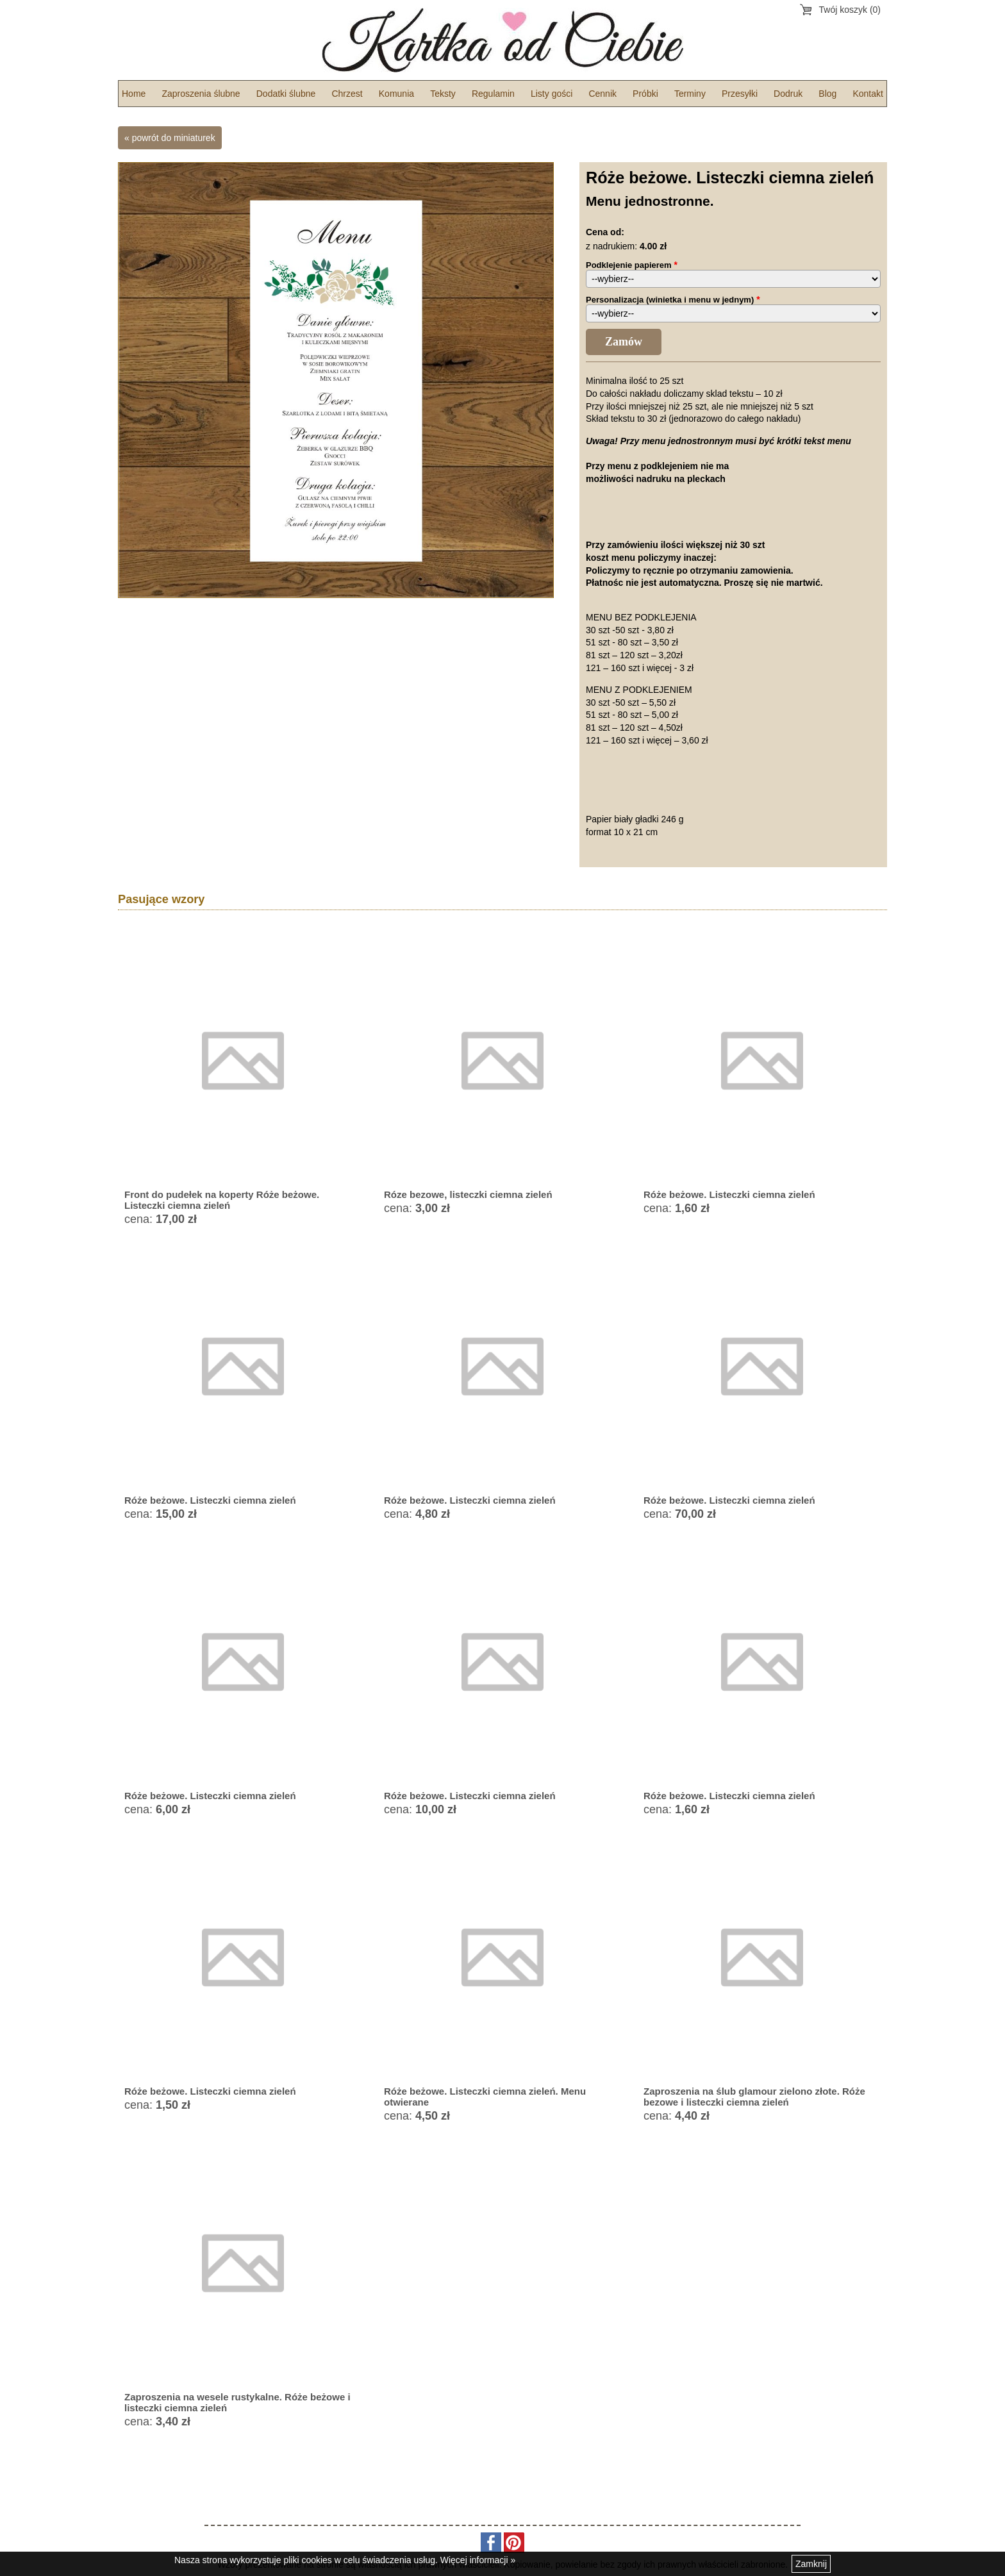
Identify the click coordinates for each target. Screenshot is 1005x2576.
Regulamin (493, 93)
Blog (827, 93)
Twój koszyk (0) (850, 9)
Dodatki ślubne (286, 93)
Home (133, 93)
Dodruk (788, 93)
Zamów (623, 341)
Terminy (690, 93)
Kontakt (867, 93)
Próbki (645, 93)
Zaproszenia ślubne (201, 93)
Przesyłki (740, 93)
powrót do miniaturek (173, 138)
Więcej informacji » (477, 2560)
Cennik (602, 93)
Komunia (396, 93)
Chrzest (346, 93)
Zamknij (811, 2564)
